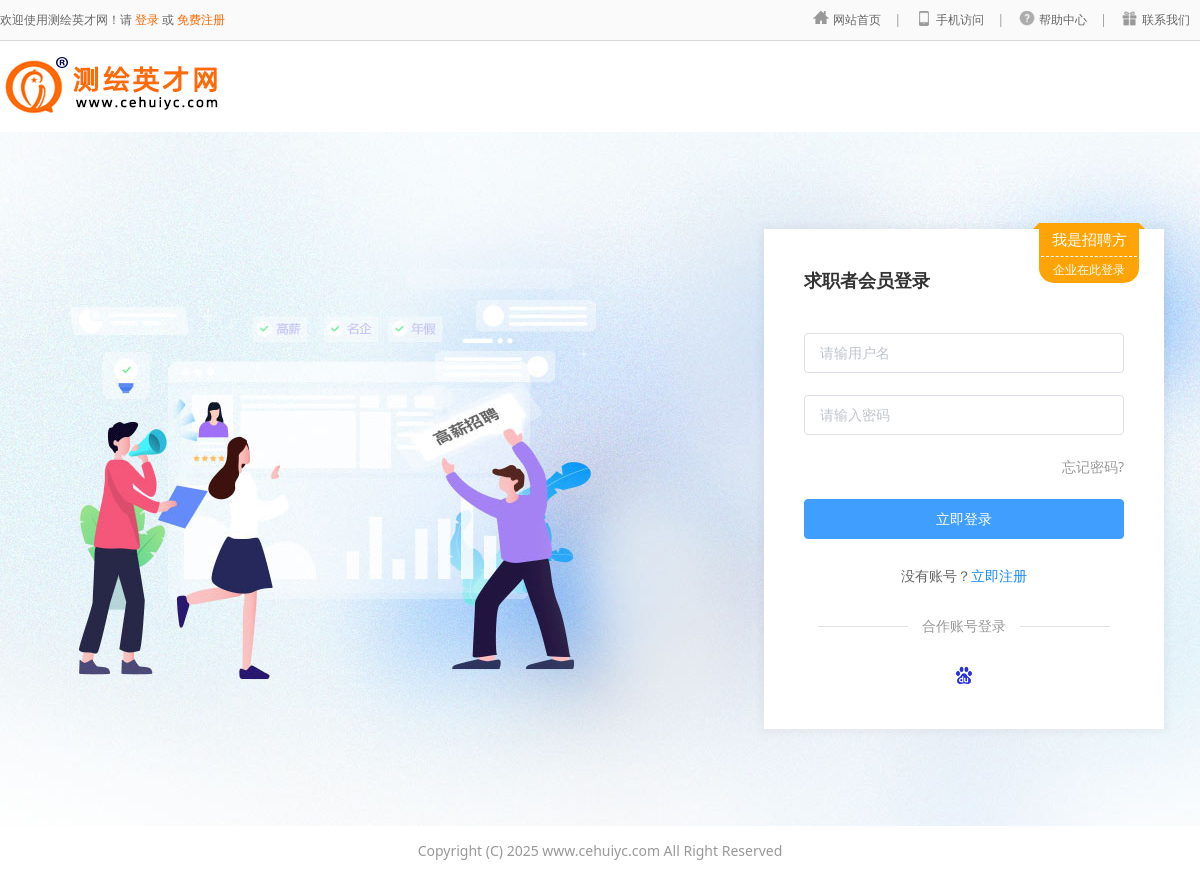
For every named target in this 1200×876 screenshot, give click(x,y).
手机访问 (961, 19)
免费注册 (201, 19)
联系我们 (1166, 19)
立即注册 (999, 575)
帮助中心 (1064, 19)
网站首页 (858, 19)
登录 (147, 19)
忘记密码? (1093, 466)
